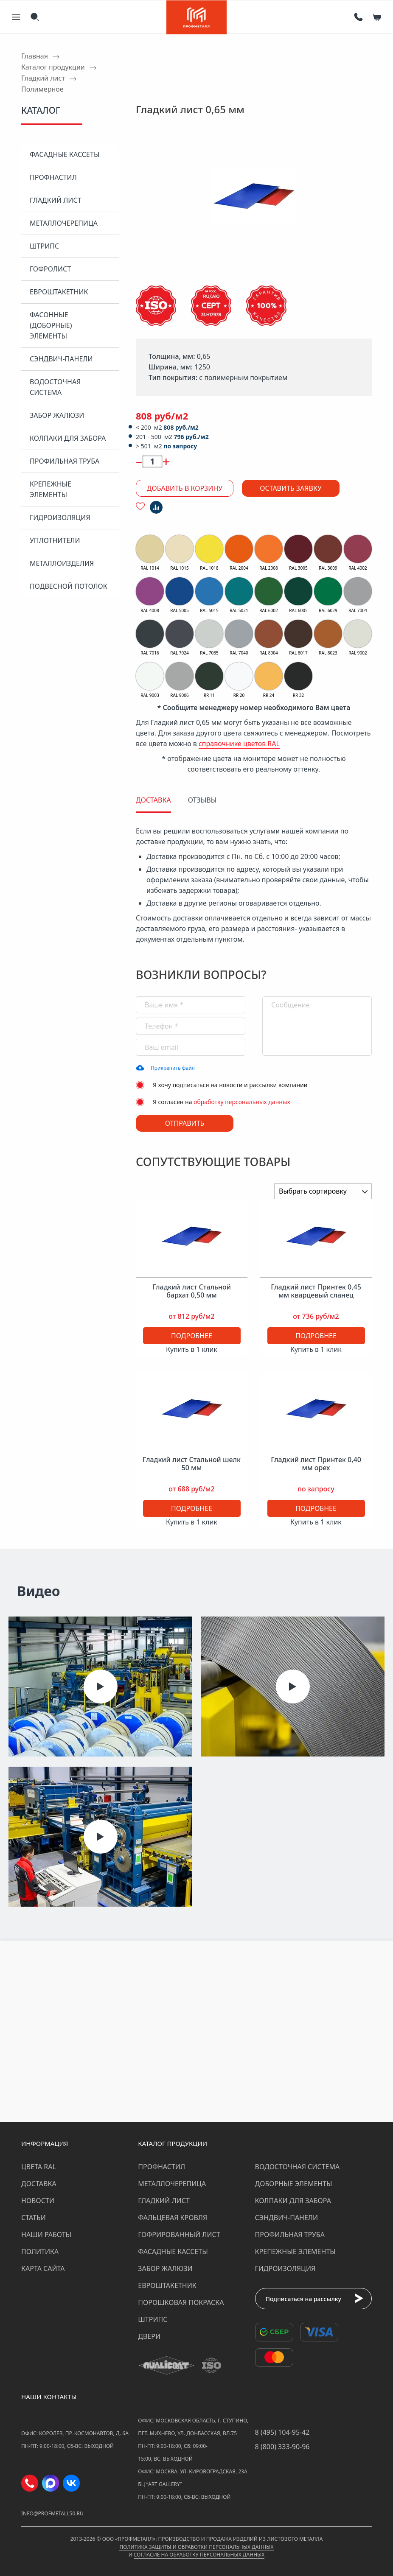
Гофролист (50, 269)
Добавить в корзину (184, 488)
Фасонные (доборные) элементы (51, 325)
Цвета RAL (38, 2166)
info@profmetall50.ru (52, 2513)
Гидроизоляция (60, 517)
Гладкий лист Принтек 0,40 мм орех (316, 1464)
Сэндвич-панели (61, 359)
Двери (149, 2336)
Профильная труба (64, 461)
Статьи (33, 2217)
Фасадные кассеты (64, 154)
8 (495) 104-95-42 (282, 2432)
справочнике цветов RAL (239, 743)
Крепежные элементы (50, 489)
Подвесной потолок (68, 586)
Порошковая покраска (181, 2302)
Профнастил (53, 177)
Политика (40, 2251)
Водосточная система (55, 387)
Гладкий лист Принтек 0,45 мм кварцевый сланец (316, 1291)
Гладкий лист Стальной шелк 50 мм (192, 1464)
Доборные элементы (293, 2183)
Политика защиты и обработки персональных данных (196, 2547)
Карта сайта (43, 2268)
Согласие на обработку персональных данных (199, 2554)
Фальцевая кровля (172, 2217)
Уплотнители (55, 540)
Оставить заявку (291, 488)
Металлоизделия (62, 563)
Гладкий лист (55, 200)
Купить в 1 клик (191, 1349)
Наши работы (46, 2234)
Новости (37, 2200)
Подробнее (191, 1335)
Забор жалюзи (57, 415)
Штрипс (44, 246)
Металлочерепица (64, 223)
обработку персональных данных (242, 1102)
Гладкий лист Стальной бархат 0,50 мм (191, 1291)
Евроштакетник (59, 291)
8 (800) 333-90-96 (282, 2446)
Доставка (38, 2183)
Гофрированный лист (179, 2234)
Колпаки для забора (68, 438)
